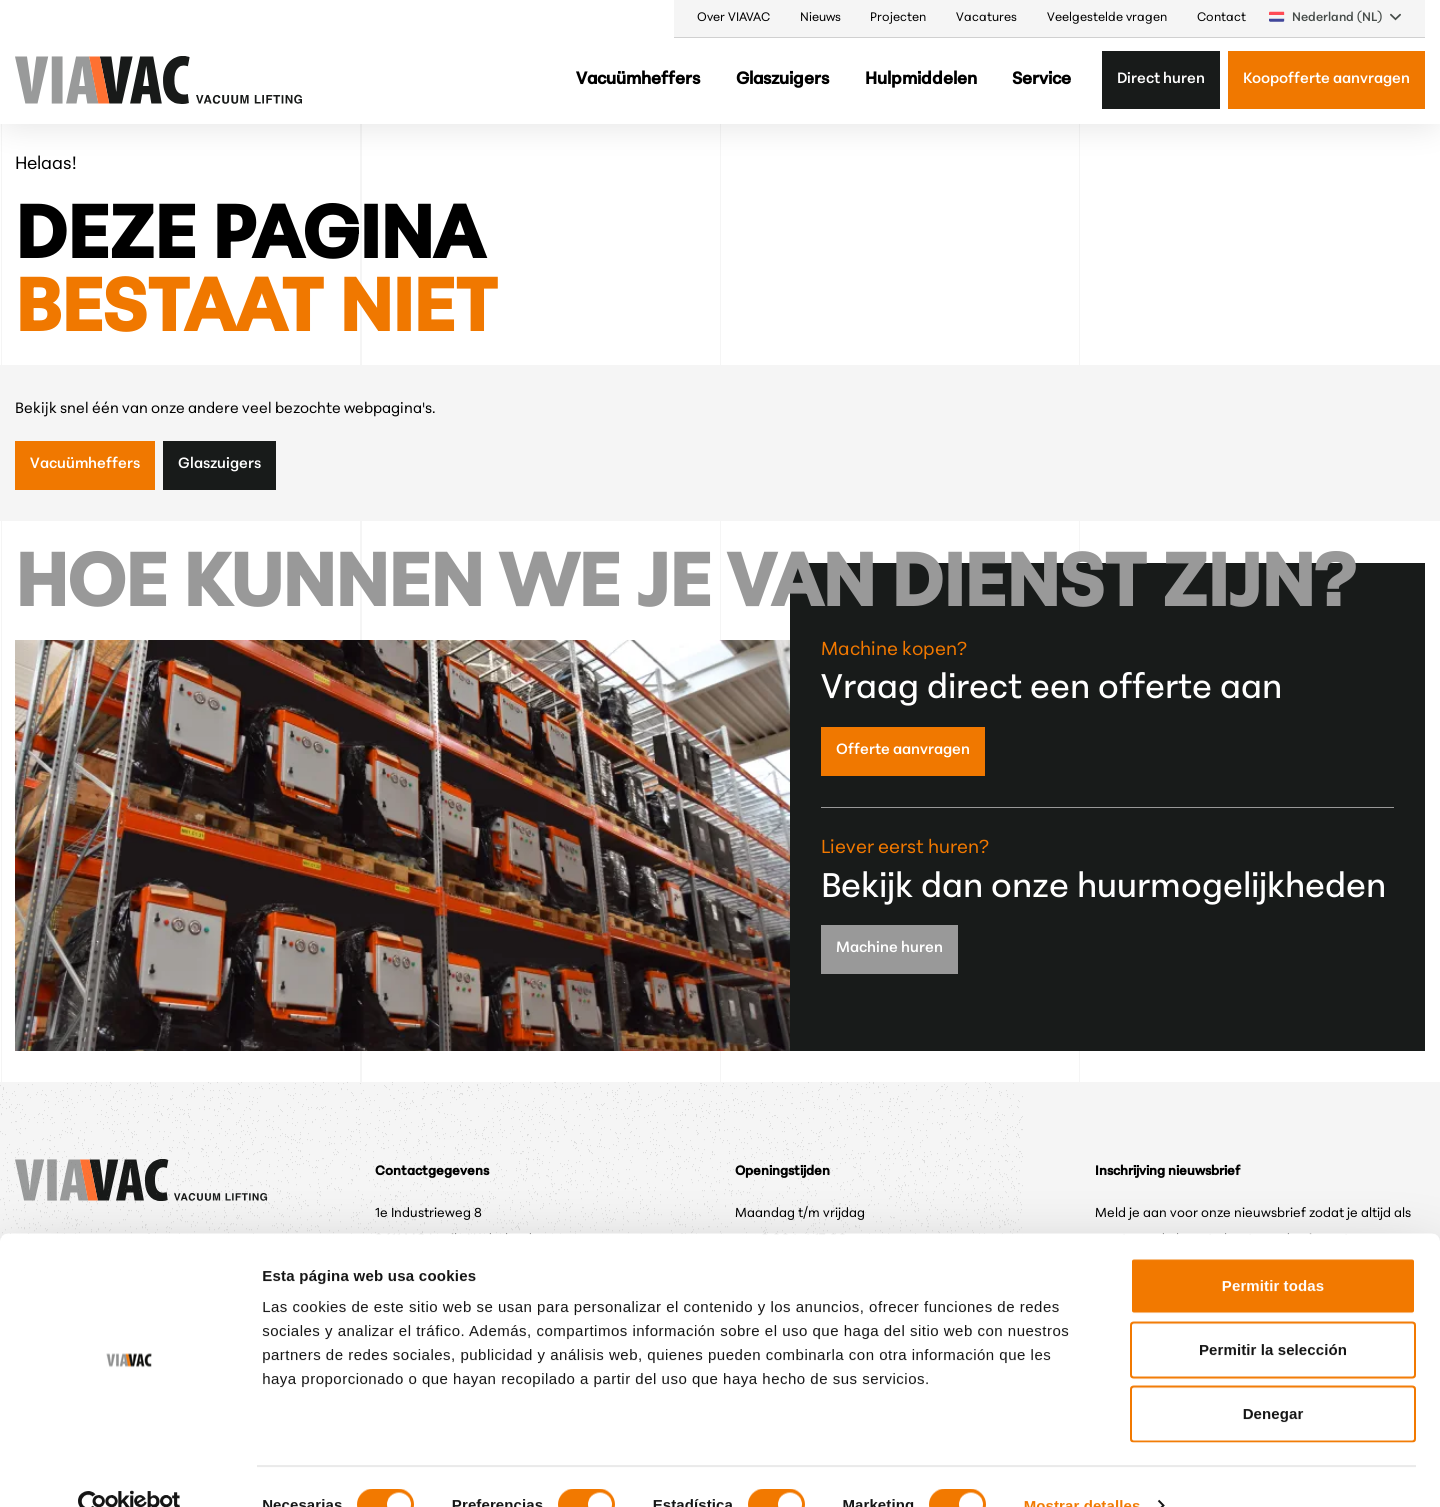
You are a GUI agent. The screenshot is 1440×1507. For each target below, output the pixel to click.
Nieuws (820, 18)
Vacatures (986, 18)
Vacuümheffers (638, 79)
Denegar (1273, 1375)
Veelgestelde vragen (1107, 18)
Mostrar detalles (1082, 1467)
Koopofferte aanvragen (1326, 79)
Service (1041, 79)
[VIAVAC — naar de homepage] (69, 80)
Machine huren (889, 948)
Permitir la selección (1273, 1311)
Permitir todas (1273, 1247)
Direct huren (1161, 79)
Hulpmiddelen (921, 79)
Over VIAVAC (733, 18)
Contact (1221, 18)
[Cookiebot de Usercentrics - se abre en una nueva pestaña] (129, 1468)
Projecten (898, 18)
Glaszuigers (782, 79)
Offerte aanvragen (903, 750)
